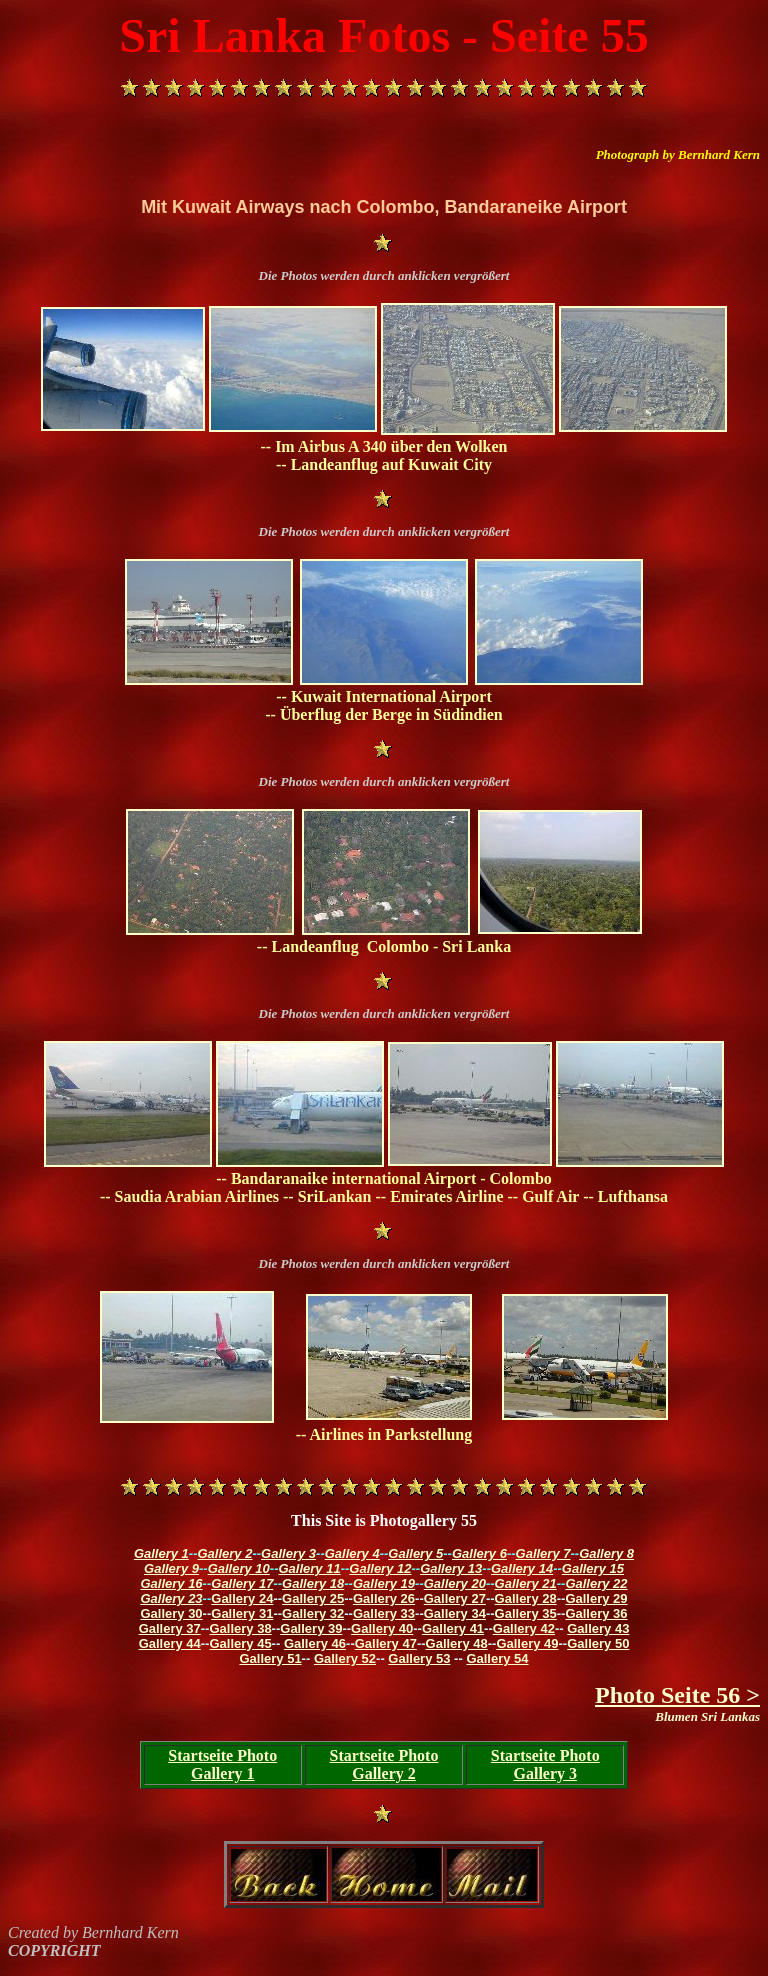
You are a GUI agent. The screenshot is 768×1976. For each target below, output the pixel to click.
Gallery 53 (419, 1658)
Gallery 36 (596, 1613)
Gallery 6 (479, 1553)
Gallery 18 (313, 1583)
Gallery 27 (455, 1598)
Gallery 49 (527, 1643)
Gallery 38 (240, 1628)
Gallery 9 (171, 1568)
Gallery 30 (171, 1613)
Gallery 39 (311, 1628)
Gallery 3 (288, 1553)
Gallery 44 (170, 1643)
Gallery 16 (171, 1583)
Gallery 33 (384, 1613)
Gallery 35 (526, 1613)
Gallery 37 (170, 1628)
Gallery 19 (384, 1583)
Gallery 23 (171, 1598)
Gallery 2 (225, 1553)
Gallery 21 (526, 1583)
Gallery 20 (455, 1583)
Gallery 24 (242, 1598)
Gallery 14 (522, 1568)
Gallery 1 (161, 1553)
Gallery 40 (382, 1628)
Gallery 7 (543, 1553)
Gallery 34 (455, 1613)
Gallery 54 (497, 1658)
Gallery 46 (315, 1643)
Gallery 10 (239, 1568)
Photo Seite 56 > (677, 1695)
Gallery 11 (309, 1568)
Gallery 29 (596, 1598)
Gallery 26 (384, 1598)
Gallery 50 (598, 1643)
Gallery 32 (313, 1613)
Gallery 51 (270, 1658)
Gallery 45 (240, 1643)
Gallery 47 (386, 1643)
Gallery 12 (380, 1568)
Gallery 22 (596, 1583)
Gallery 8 (606, 1553)
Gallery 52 (345, 1658)
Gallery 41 (453, 1628)
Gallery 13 (451, 1568)
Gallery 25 (313, 1598)
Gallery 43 (598, 1628)
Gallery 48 (457, 1643)
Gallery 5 (415, 1553)
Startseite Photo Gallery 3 (545, 1764)
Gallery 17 (242, 1583)
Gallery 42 (524, 1628)
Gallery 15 (593, 1568)
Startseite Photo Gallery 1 (222, 1764)
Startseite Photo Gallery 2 (384, 1764)
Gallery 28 (526, 1598)
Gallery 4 (352, 1553)
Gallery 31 (242, 1613)
